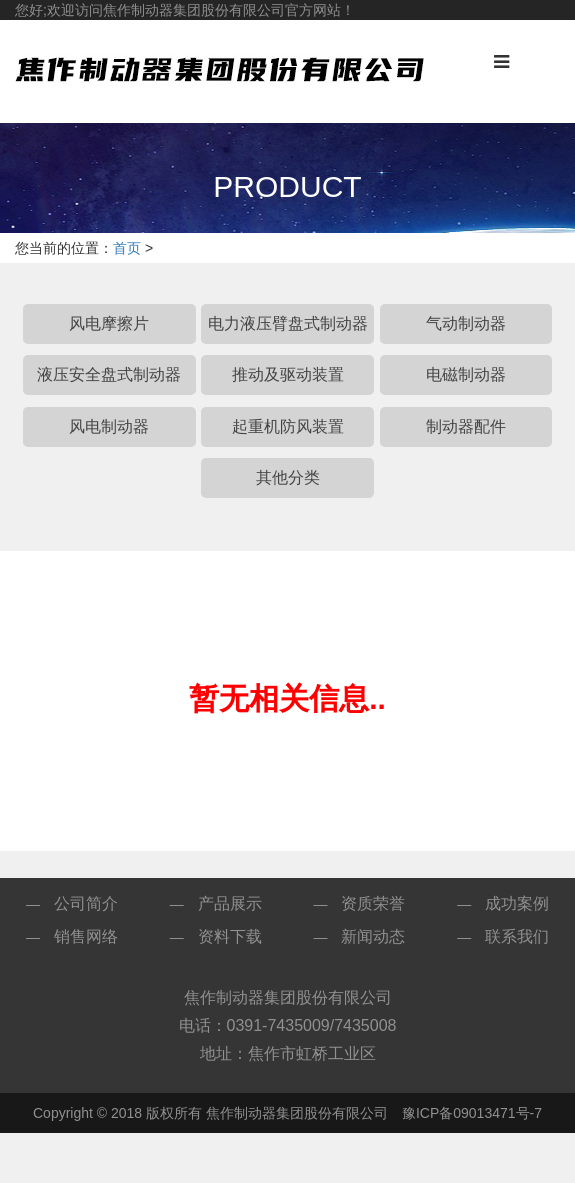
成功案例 (517, 903)
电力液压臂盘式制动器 (288, 323)
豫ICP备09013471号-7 (472, 1113)
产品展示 (230, 903)
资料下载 (230, 936)
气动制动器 (466, 323)
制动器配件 (466, 426)
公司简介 (86, 903)
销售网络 (86, 936)
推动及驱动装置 (288, 374)
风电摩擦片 (109, 323)
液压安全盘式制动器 (109, 374)
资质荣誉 (373, 903)
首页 (127, 248)
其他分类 (288, 477)
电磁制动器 (466, 374)
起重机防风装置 (288, 426)
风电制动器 (109, 426)
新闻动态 (373, 936)
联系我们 (517, 936)
